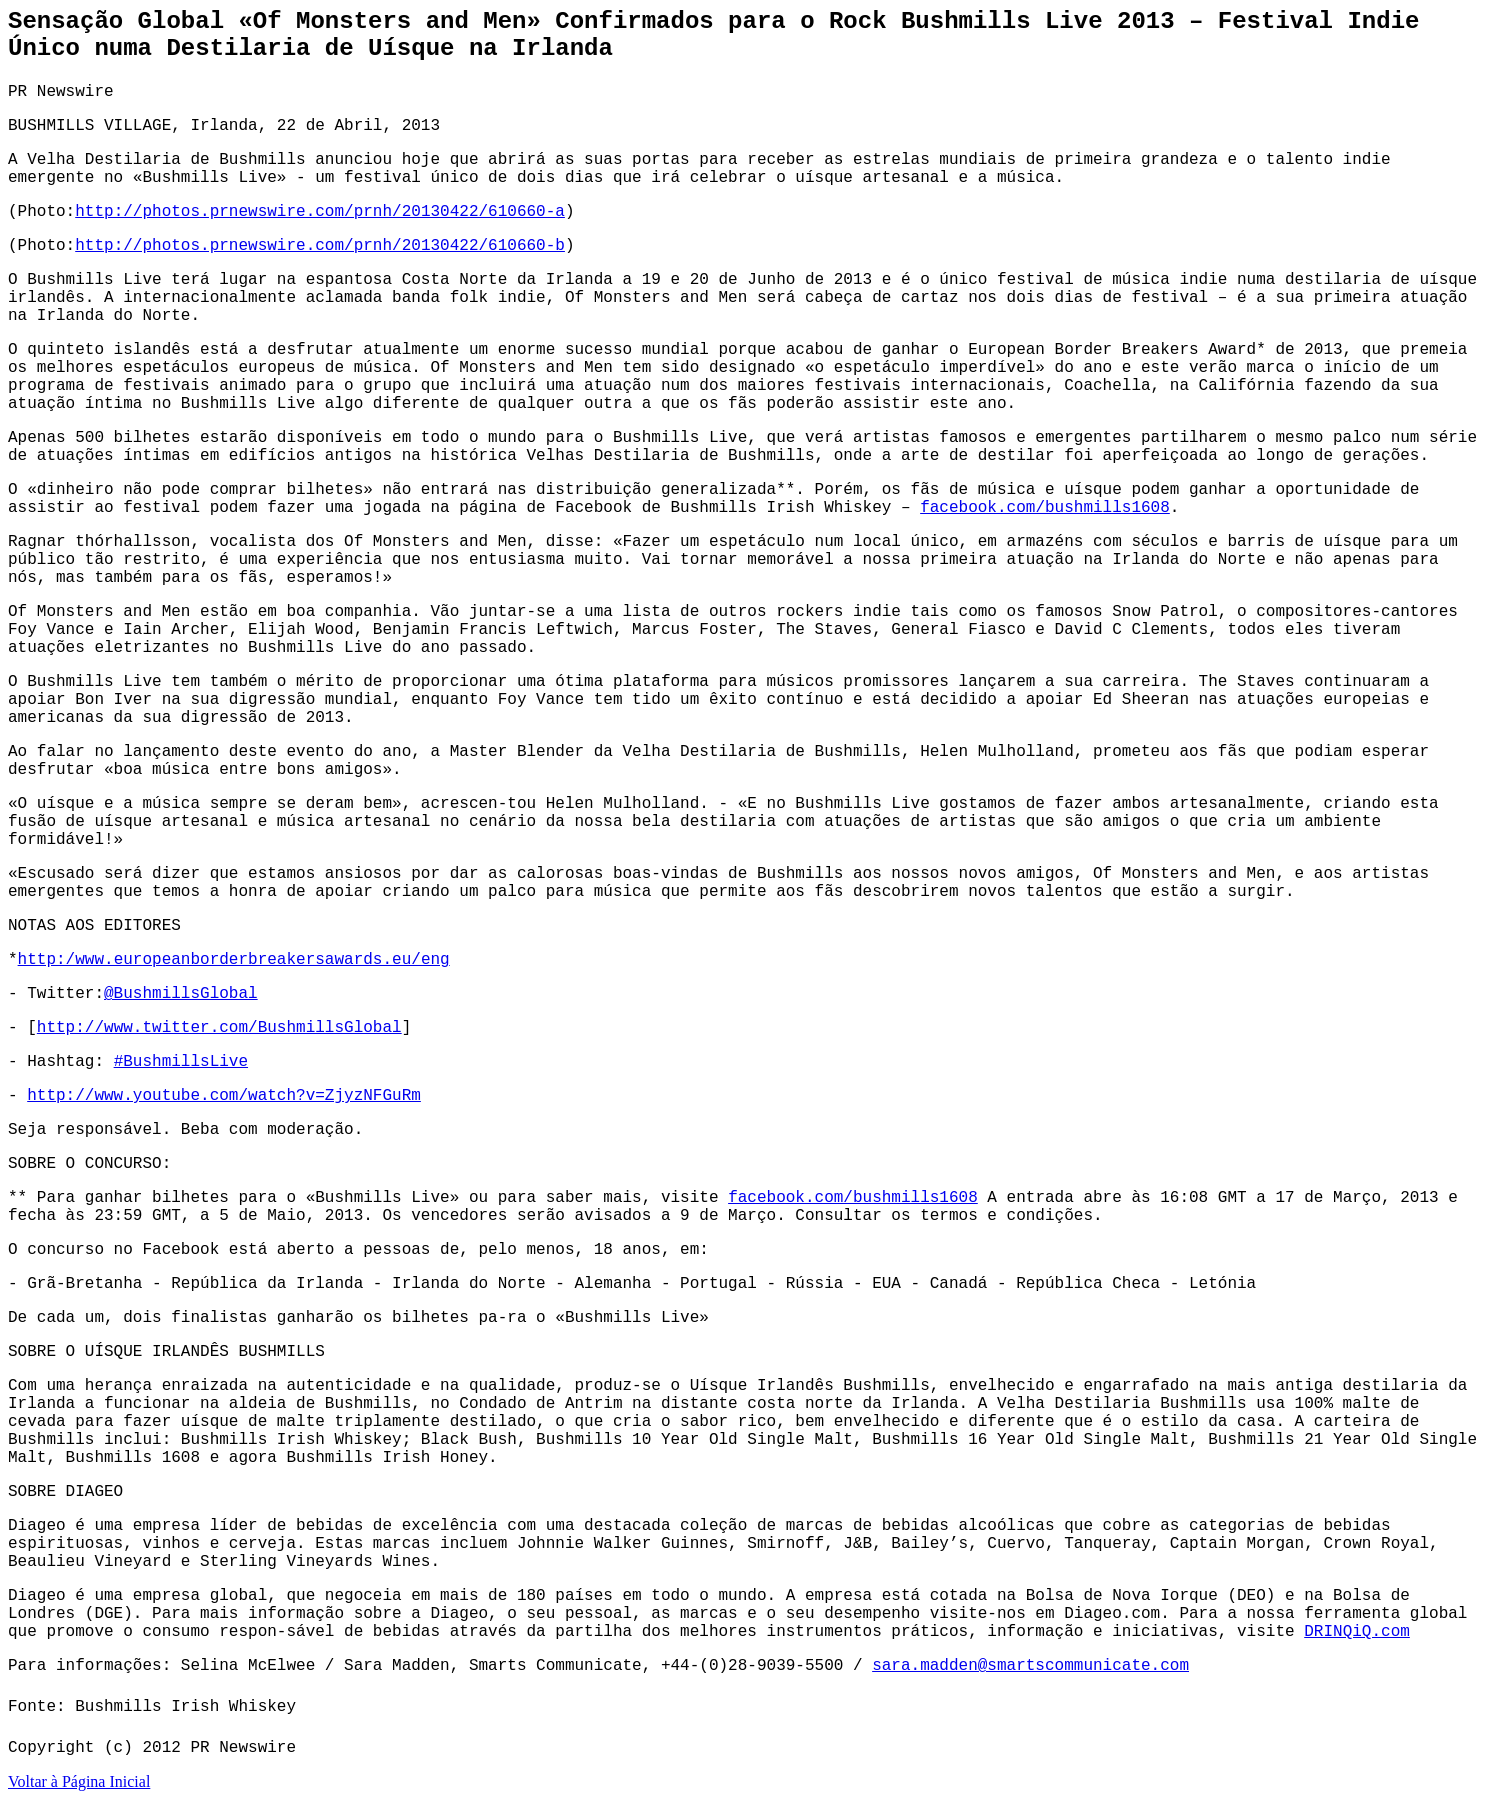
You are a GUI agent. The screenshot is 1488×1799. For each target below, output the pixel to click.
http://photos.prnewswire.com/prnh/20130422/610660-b (320, 246)
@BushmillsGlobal (181, 994)
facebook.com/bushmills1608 (1045, 508)
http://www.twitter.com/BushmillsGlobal (219, 1028)
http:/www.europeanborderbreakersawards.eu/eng (234, 960)
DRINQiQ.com (1357, 1632)
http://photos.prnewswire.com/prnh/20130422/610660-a (320, 212)
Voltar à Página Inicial (79, 1781)
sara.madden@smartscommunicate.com (1030, 1666)
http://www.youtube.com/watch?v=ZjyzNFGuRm (224, 1096)
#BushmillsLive (181, 1062)
